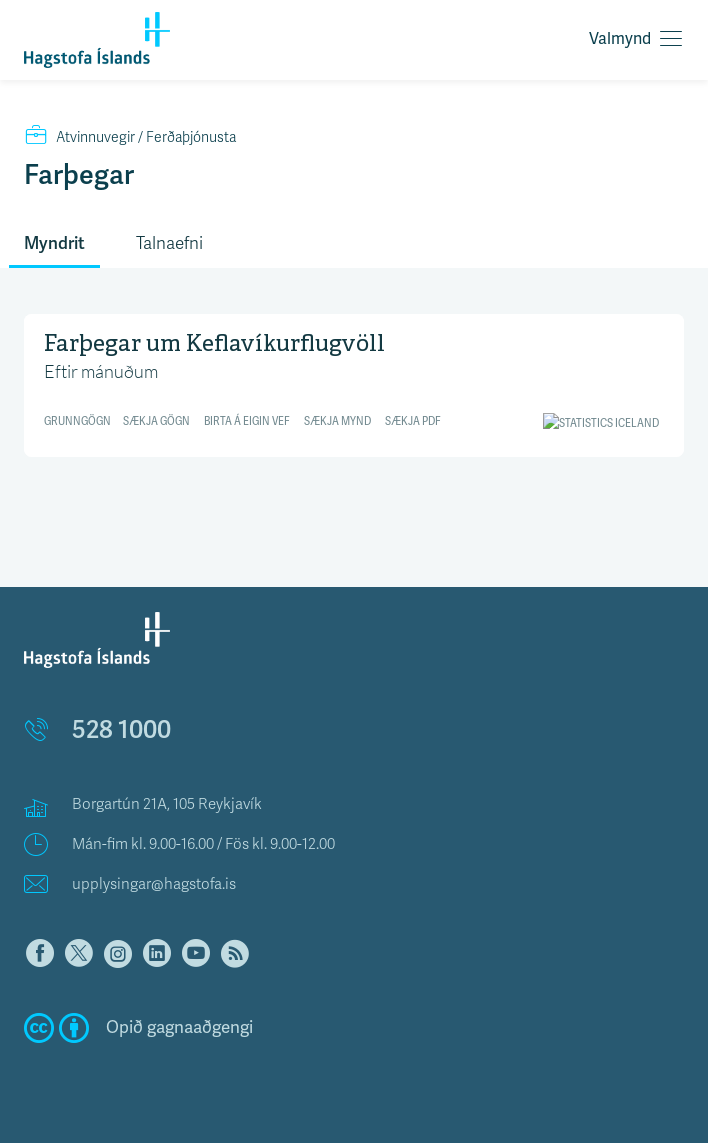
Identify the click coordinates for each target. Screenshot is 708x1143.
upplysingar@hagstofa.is (154, 884)
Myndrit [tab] (54, 243)
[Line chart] (354, 382)
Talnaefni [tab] (169, 243)
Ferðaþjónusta (130, 137)
